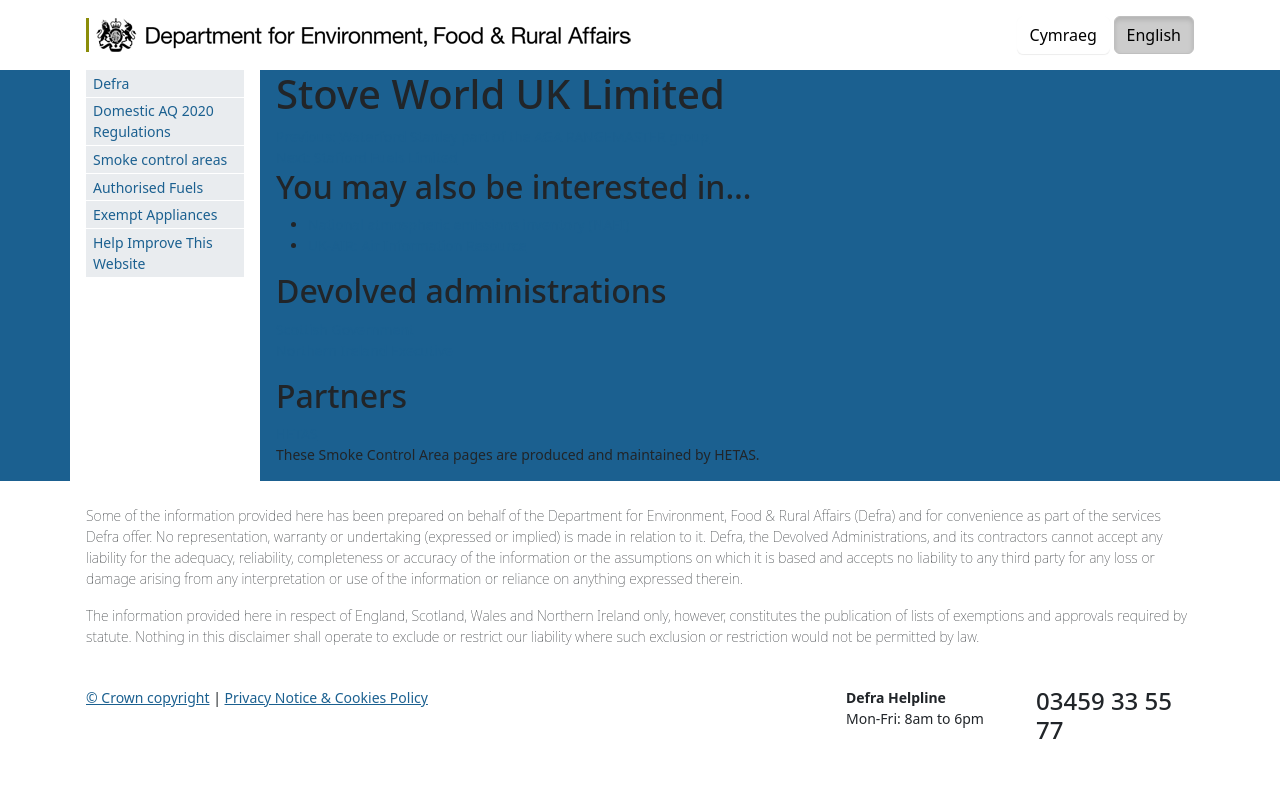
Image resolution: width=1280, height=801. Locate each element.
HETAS (297, 433)
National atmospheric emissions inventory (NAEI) (468, 224)
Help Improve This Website (153, 253)
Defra (111, 83)
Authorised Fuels (148, 187)
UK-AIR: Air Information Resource (417, 245)
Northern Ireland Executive (364, 350)
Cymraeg (1063, 35)
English (1154, 35)
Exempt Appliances (155, 214)
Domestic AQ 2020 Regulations (153, 121)
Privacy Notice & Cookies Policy (326, 697)
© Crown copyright (148, 697)
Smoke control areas (160, 159)
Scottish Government (345, 329)
